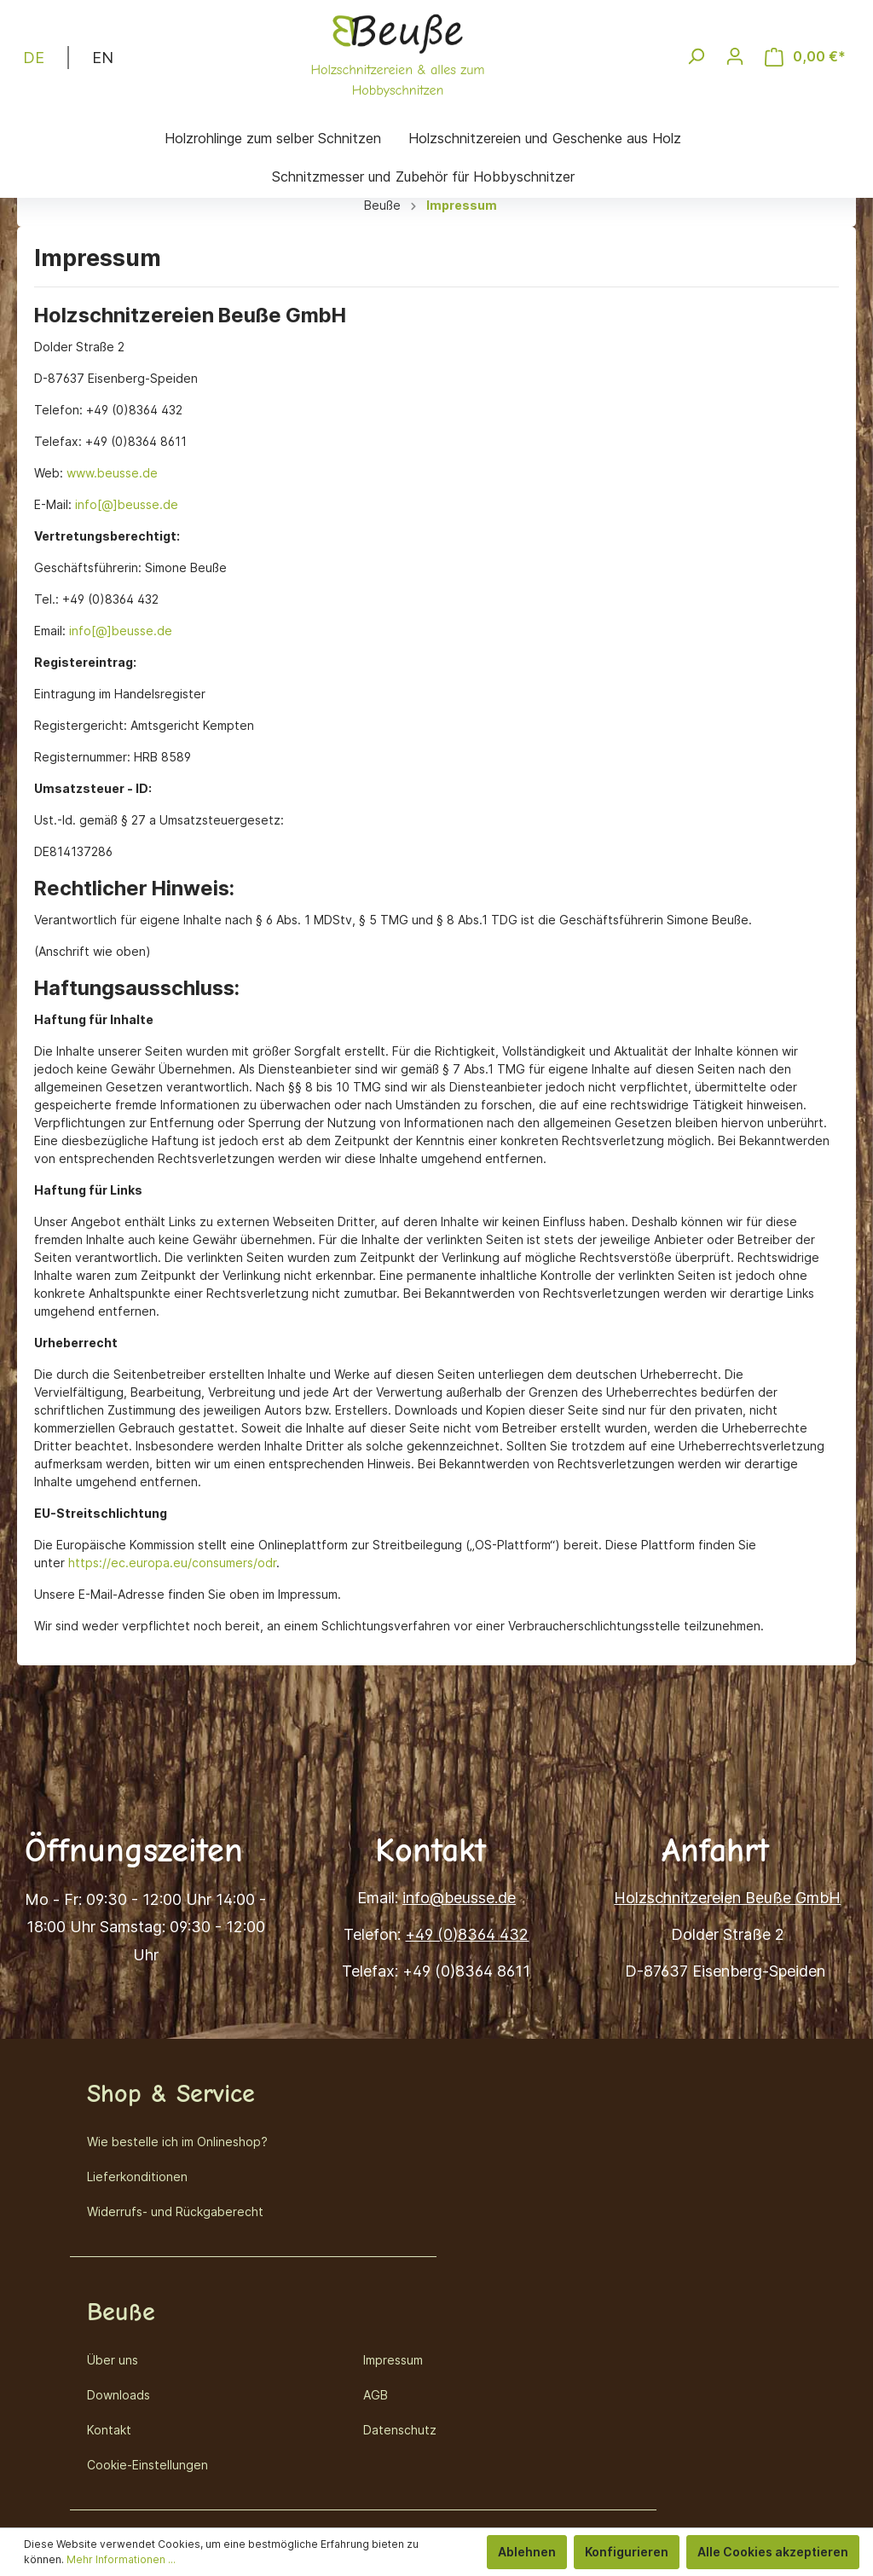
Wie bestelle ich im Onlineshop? (177, 2141)
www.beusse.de (112, 473)
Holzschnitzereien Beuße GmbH (727, 1898)
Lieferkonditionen (137, 2176)
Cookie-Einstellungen (147, 2464)
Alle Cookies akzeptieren (772, 2551)
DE (33, 56)
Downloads (118, 2395)
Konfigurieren (626, 2551)
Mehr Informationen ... (121, 2559)
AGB (375, 2395)
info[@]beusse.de (126, 504)
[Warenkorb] (805, 56)
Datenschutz (399, 2430)
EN (102, 56)
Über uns (112, 2360)
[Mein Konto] (734, 56)
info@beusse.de (459, 1898)
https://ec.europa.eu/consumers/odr (172, 1562)
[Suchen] (695, 56)
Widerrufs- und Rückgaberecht (175, 2211)
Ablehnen (527, 2551)
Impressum (393, 2360)
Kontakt (109, 2430)
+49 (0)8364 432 (467, 1934)
